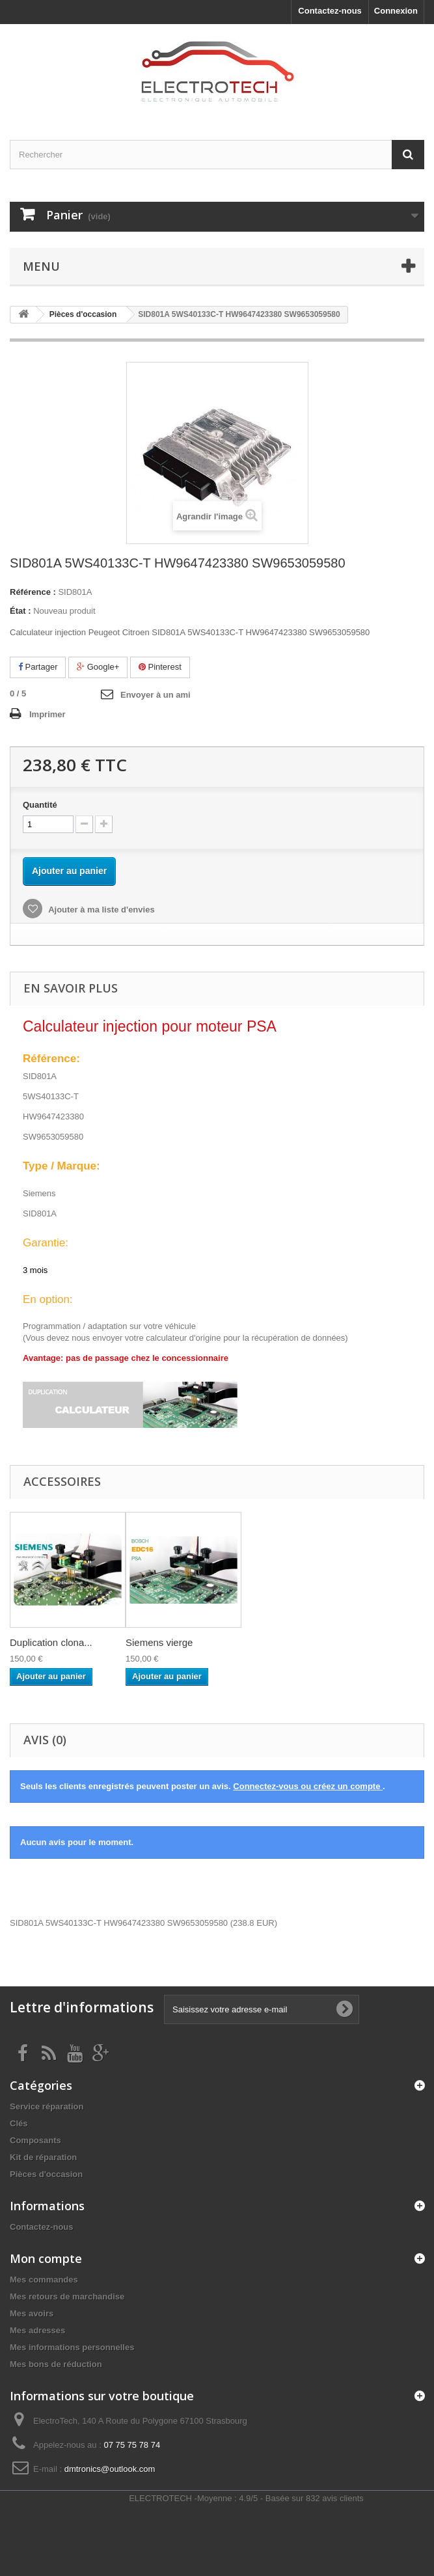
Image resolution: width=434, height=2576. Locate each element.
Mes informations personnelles (72, 2347)
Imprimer (47, 714)
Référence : (33, 592)
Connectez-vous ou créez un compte (308, 1786)
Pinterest (160, 667)
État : (20, 611)
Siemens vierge (159, 1642)
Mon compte (46, 2258)
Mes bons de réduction (56, 2364)
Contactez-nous (330, 11)
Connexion (396, 11)
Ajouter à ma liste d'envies (100, 909)
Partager (37, 667)
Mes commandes (44, 2279)
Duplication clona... (51, 1642)
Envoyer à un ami (155, 695)
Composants (35, 2140)
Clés (18, 2123)
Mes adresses (37, 2330)
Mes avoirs (31, 2313)
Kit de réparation (43, 2157)
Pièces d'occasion (46, 2174)
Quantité (40, 805)
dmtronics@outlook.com (110, 2469)
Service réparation (46, 2106)
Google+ (98, 667)
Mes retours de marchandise (67, 2296)
